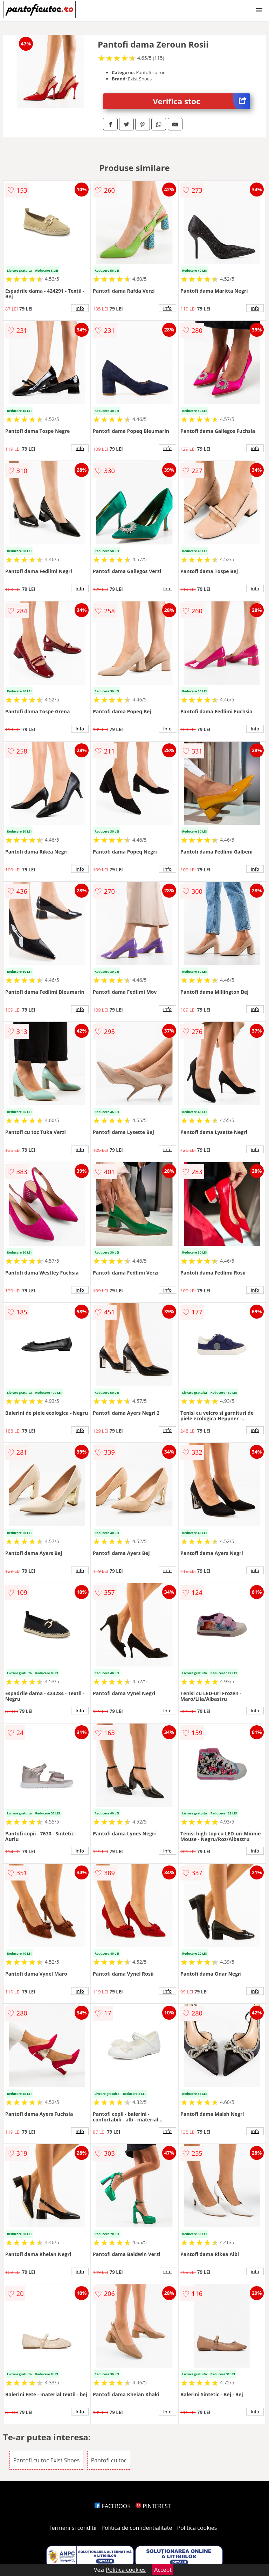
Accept (163, 2570)
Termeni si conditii (73, 2528)
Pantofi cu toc (109, 2460)
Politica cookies (197, 2528)
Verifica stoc (201, 101)
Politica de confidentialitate (137, 2528)
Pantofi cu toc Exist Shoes (46, 2460)
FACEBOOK (113, 2506)
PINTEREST (153, 2506)
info (80, 308)
